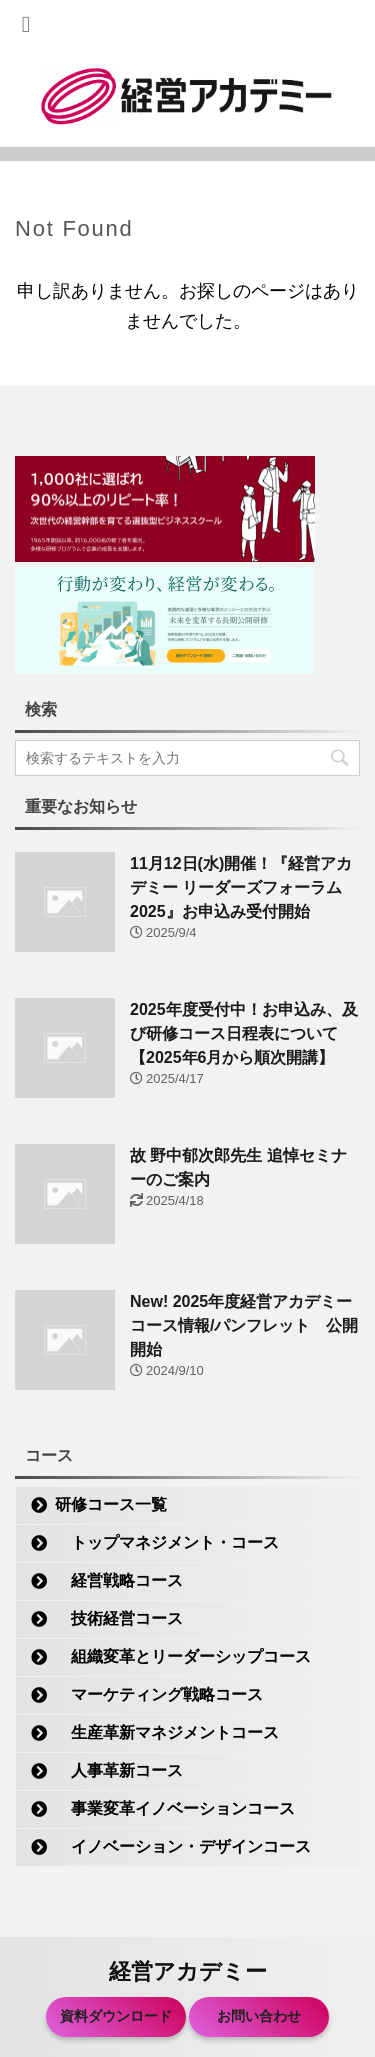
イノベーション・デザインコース (183, 1846)
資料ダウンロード (116, 2016)
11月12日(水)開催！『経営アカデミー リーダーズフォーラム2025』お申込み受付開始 (241, 887)
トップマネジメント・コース (167, 1542)
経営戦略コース (119, 1580)
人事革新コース (119, 1770)
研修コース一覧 (111, 1504)
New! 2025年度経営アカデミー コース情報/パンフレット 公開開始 (244, 1325)
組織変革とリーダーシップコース (183, 1656)
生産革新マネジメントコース (167, 1732)
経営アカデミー (188, 1971)
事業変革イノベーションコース (175, 1808)
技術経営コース (119, 1618)
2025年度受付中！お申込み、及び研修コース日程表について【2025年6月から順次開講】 (244, 1033)
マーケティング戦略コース (159, 1694)
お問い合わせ (259, 2016)
